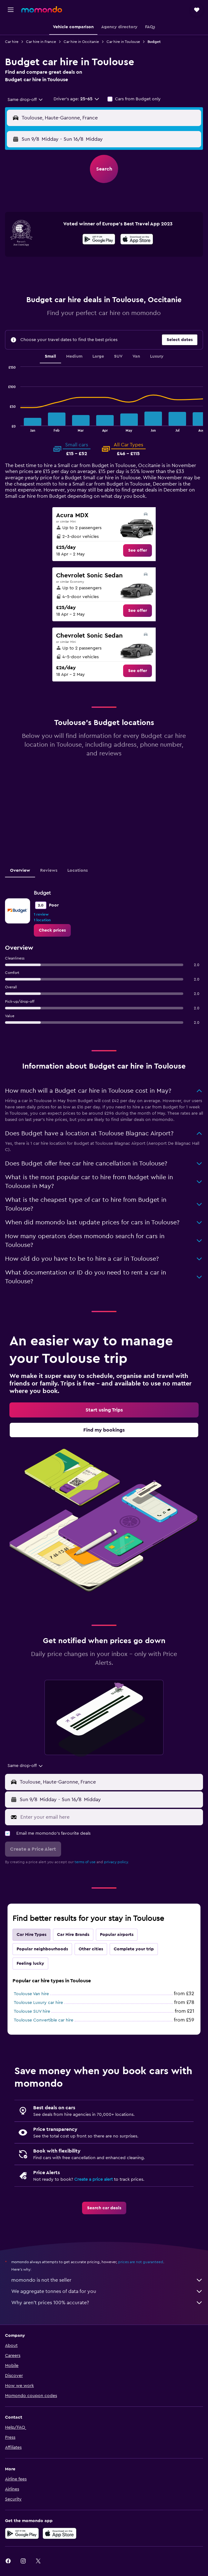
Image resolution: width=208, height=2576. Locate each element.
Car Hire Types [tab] (31, 1934)
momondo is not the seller (107, 2280)
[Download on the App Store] (136, 240)
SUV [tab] (118, 356)
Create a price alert (93, 2179)
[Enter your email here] (110, 1817)
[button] (11, 10)
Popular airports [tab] (116, 1934)
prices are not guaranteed (140, 2262)
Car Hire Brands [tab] (73, 1934)
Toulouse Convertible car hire (43, 2020)
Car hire (11, 42)
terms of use (85, 1862)
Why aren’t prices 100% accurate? (107, 2302)
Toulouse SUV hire (32, 2011)
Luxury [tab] (157, 356)
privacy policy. (116, 1862)
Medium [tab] (74, 356)
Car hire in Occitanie (81, 42)
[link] (137, 550)
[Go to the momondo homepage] (41, 9)
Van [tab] (136, 356)
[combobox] (25, 100)
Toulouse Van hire (31, 1994)
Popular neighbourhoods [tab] (42, 1949)
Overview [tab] (20, 870)
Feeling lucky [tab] (30, 1963)
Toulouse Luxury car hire (38, 2002)
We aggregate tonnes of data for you (107, 2291)
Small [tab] (50, 356)
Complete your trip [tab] (134, 1949)
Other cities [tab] (91, 1949)
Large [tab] (98, 356)
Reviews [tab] (48, 870)
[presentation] (136, 239)
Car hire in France (41, 42)
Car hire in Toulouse (123, 42)
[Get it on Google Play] (98, 240)
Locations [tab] (77, 870)
